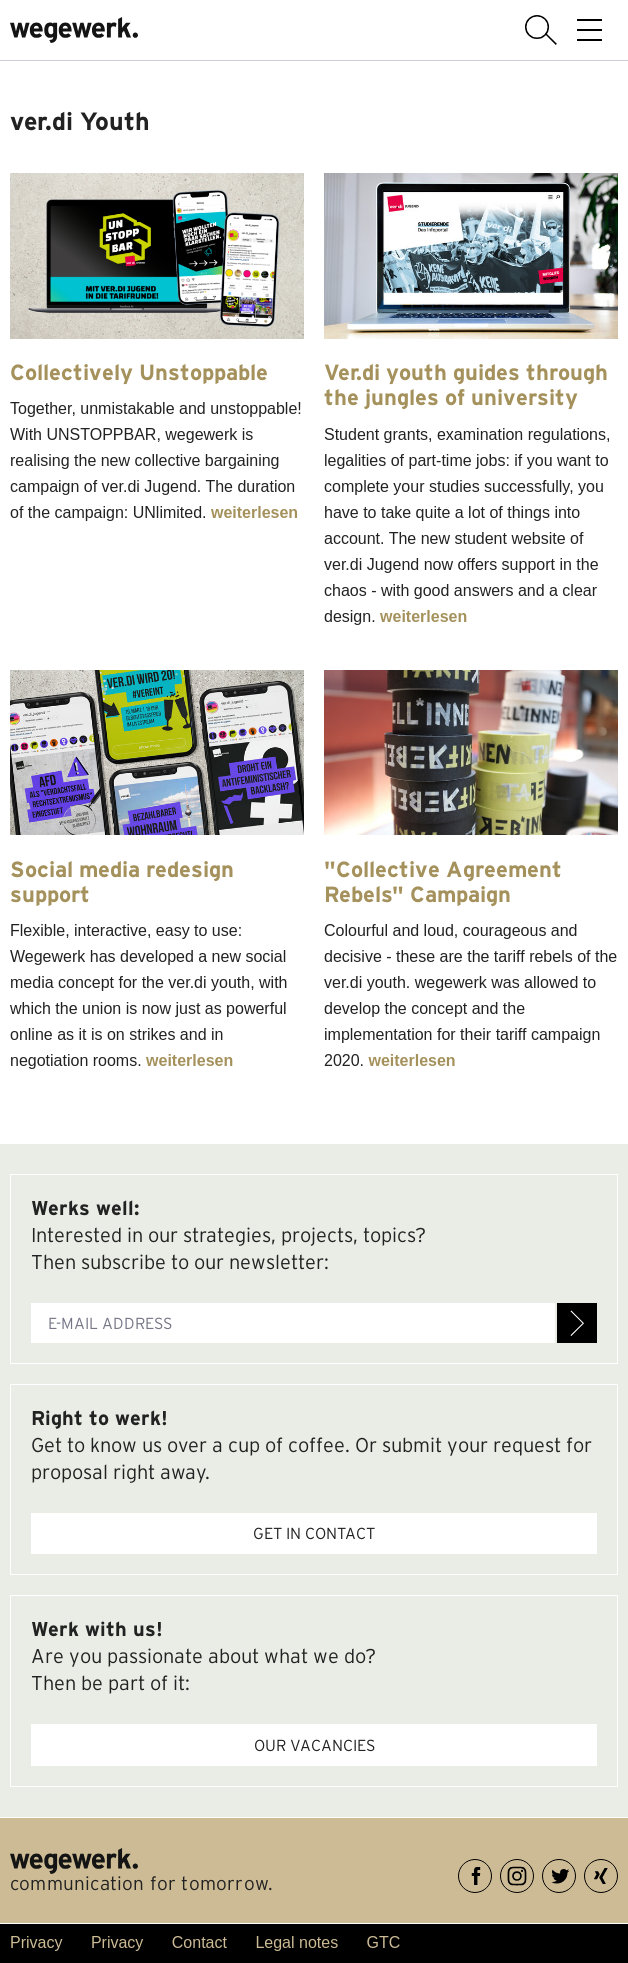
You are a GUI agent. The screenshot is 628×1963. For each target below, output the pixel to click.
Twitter (575, 1872)
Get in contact (314, 1533)
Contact (199, 1942)
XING (617, 1872)
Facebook (491, 1872)
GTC (384, 1942)
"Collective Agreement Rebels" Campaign (443, 881)
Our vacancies (314, 1745)
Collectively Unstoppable (139, 372)
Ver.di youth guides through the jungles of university (466, 384)
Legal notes (296, 1942)
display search (541, 30)
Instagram (533, 1872)
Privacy (36, 1942)
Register (577, 1323)
